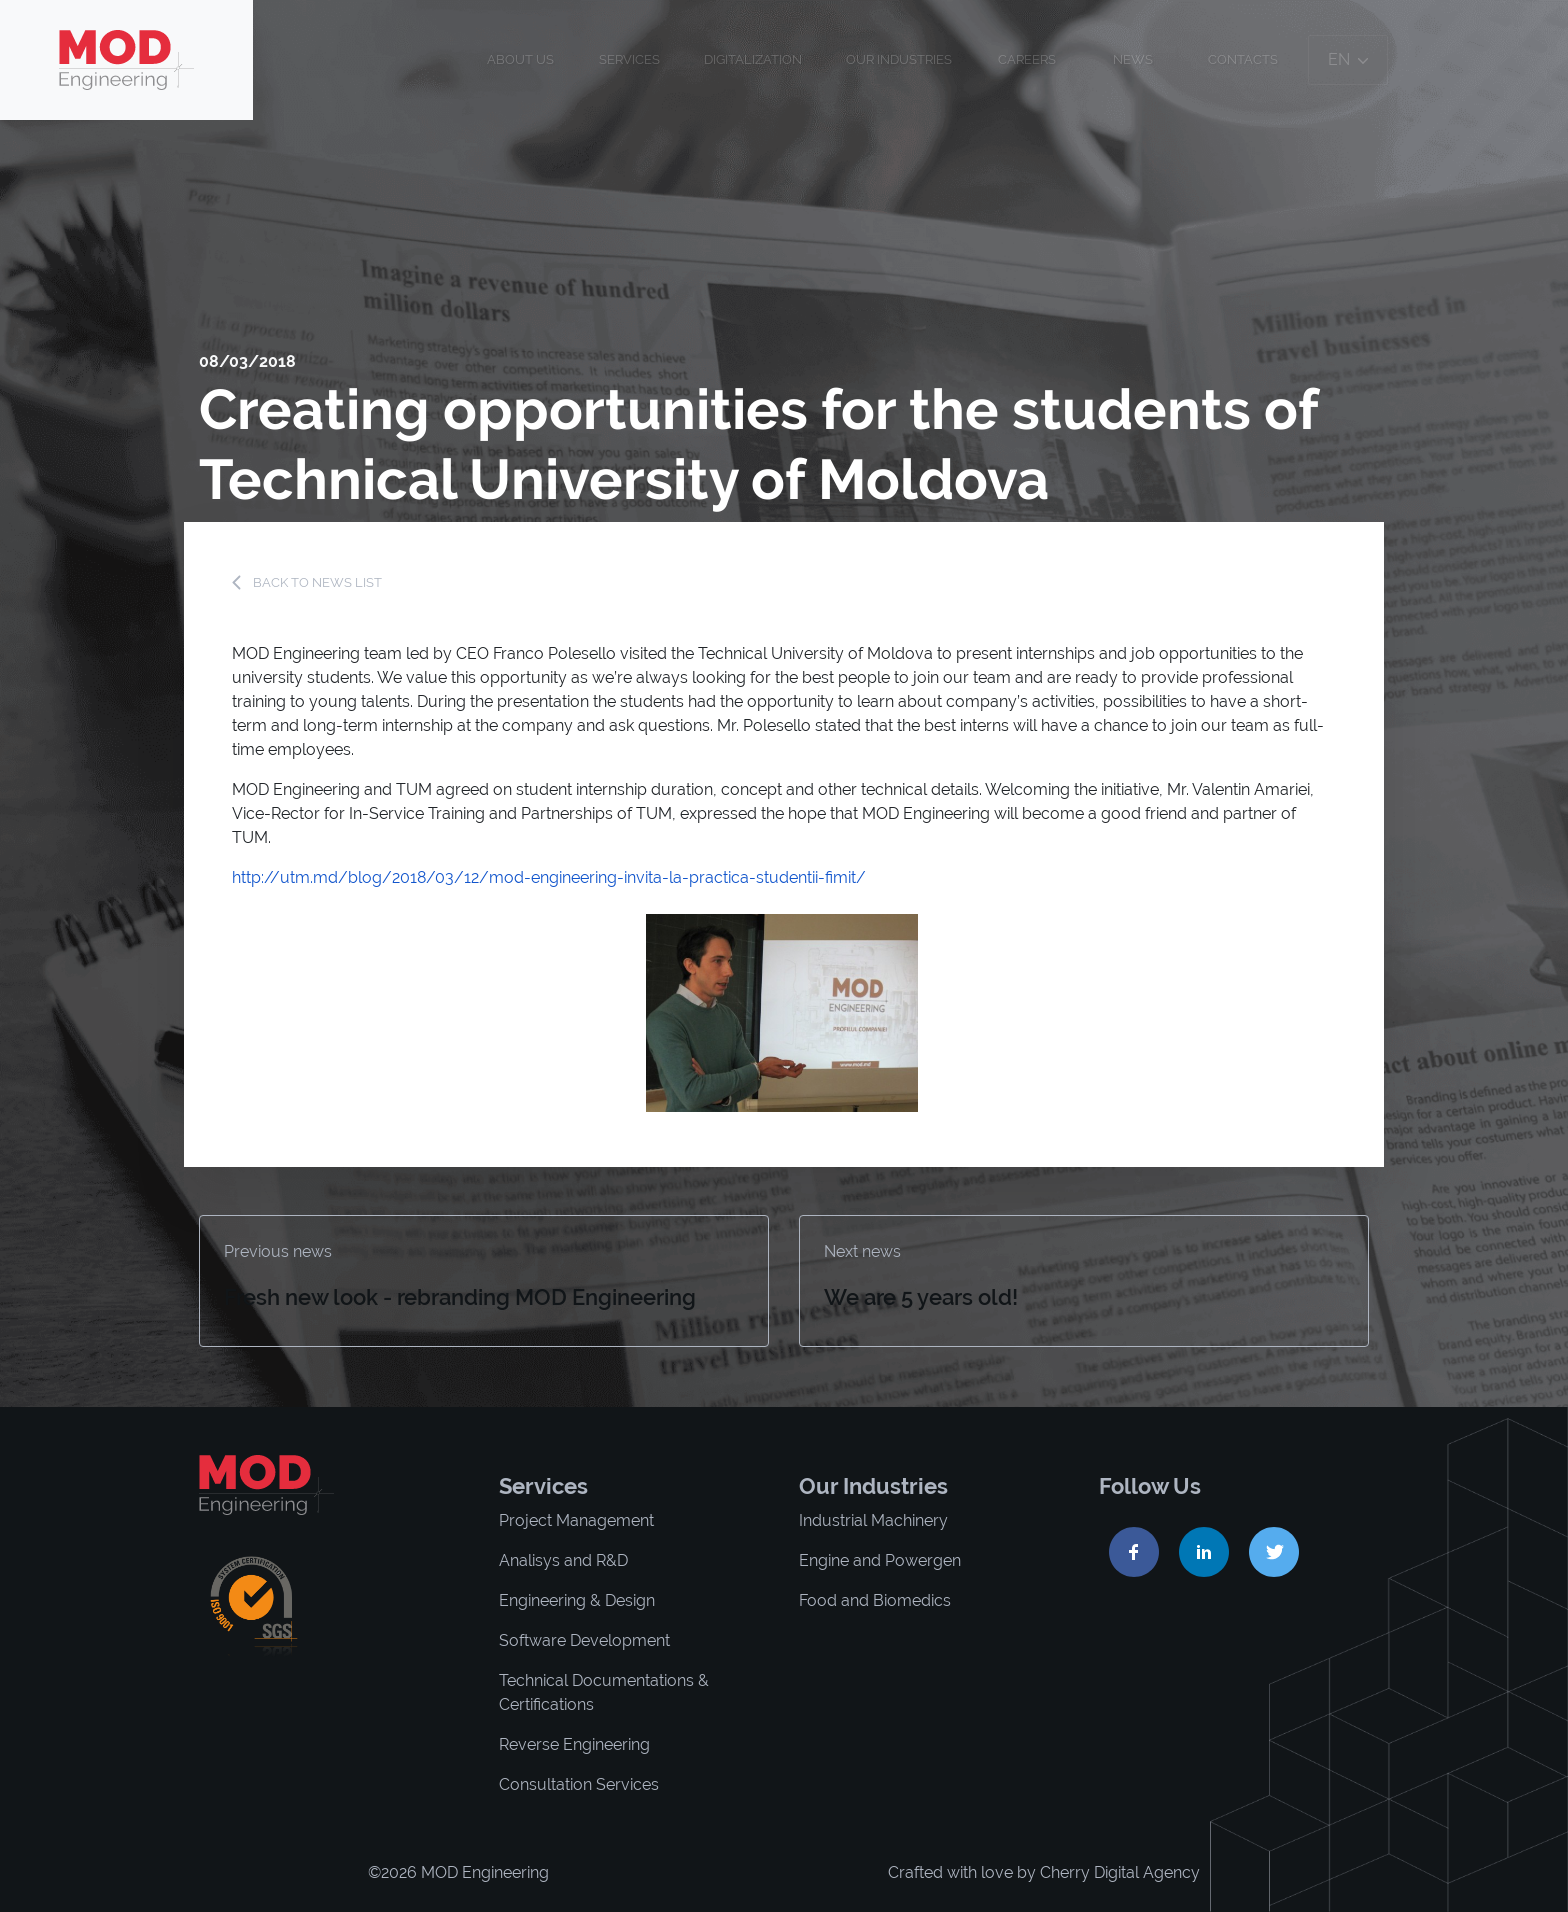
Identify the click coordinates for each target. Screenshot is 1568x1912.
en (1348, 59)
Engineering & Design (577, 1600)
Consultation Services (579, 1784)
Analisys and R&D (563, 1560)
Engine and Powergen (880, 1560)
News (1133, 59)
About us (520, 59)
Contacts (1243, 59)
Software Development (584, 1640)
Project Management (576, 1520)
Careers (1027, 59)
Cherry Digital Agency (1120, 1872)
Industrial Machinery (873, 1520)
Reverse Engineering (574, 1744)
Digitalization (753, 59)
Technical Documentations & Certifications (604, 1692)
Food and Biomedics (875, 1600)
